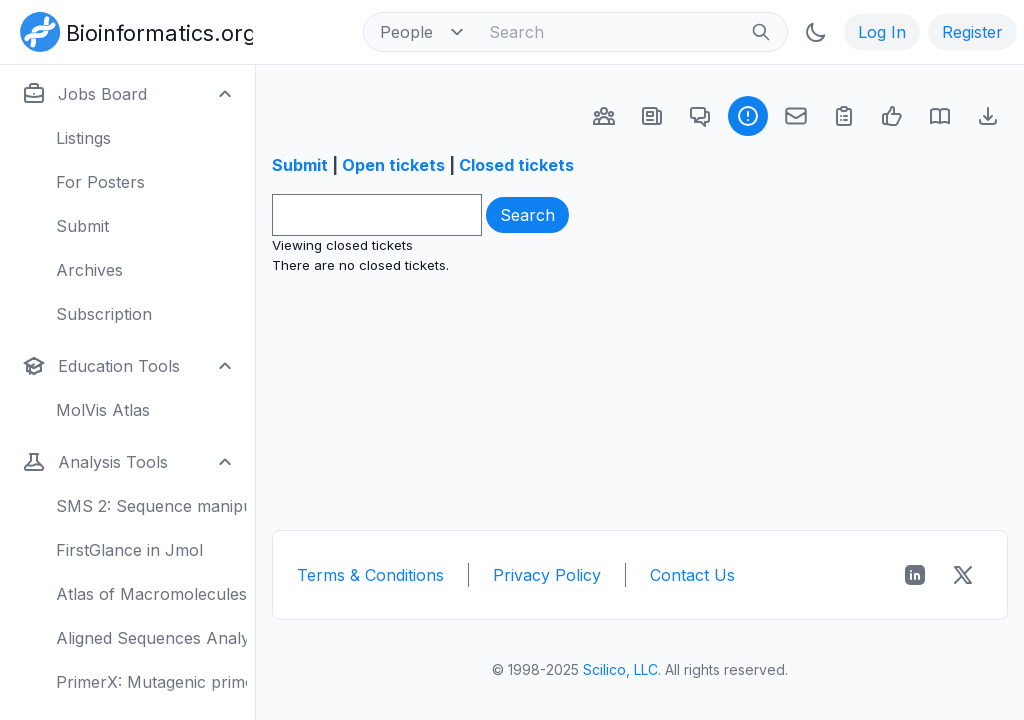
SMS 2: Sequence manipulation (151, 506)
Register (972, 32)
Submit (82, 226)
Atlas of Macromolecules (151, 594)
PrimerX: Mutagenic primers (151, 682)
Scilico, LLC (620, 669)
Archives (89, 270)
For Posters (100, 182)
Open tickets (393, 165)
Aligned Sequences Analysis (151, 638)
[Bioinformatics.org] (132, 30)
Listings (83, 138)
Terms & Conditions (370, 575)
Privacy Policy (547, 575)
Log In (882, 32)
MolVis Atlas (103, 410)
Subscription (104, 314)
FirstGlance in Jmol (129, 550)
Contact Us (692, 575)
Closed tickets (516, 165)
